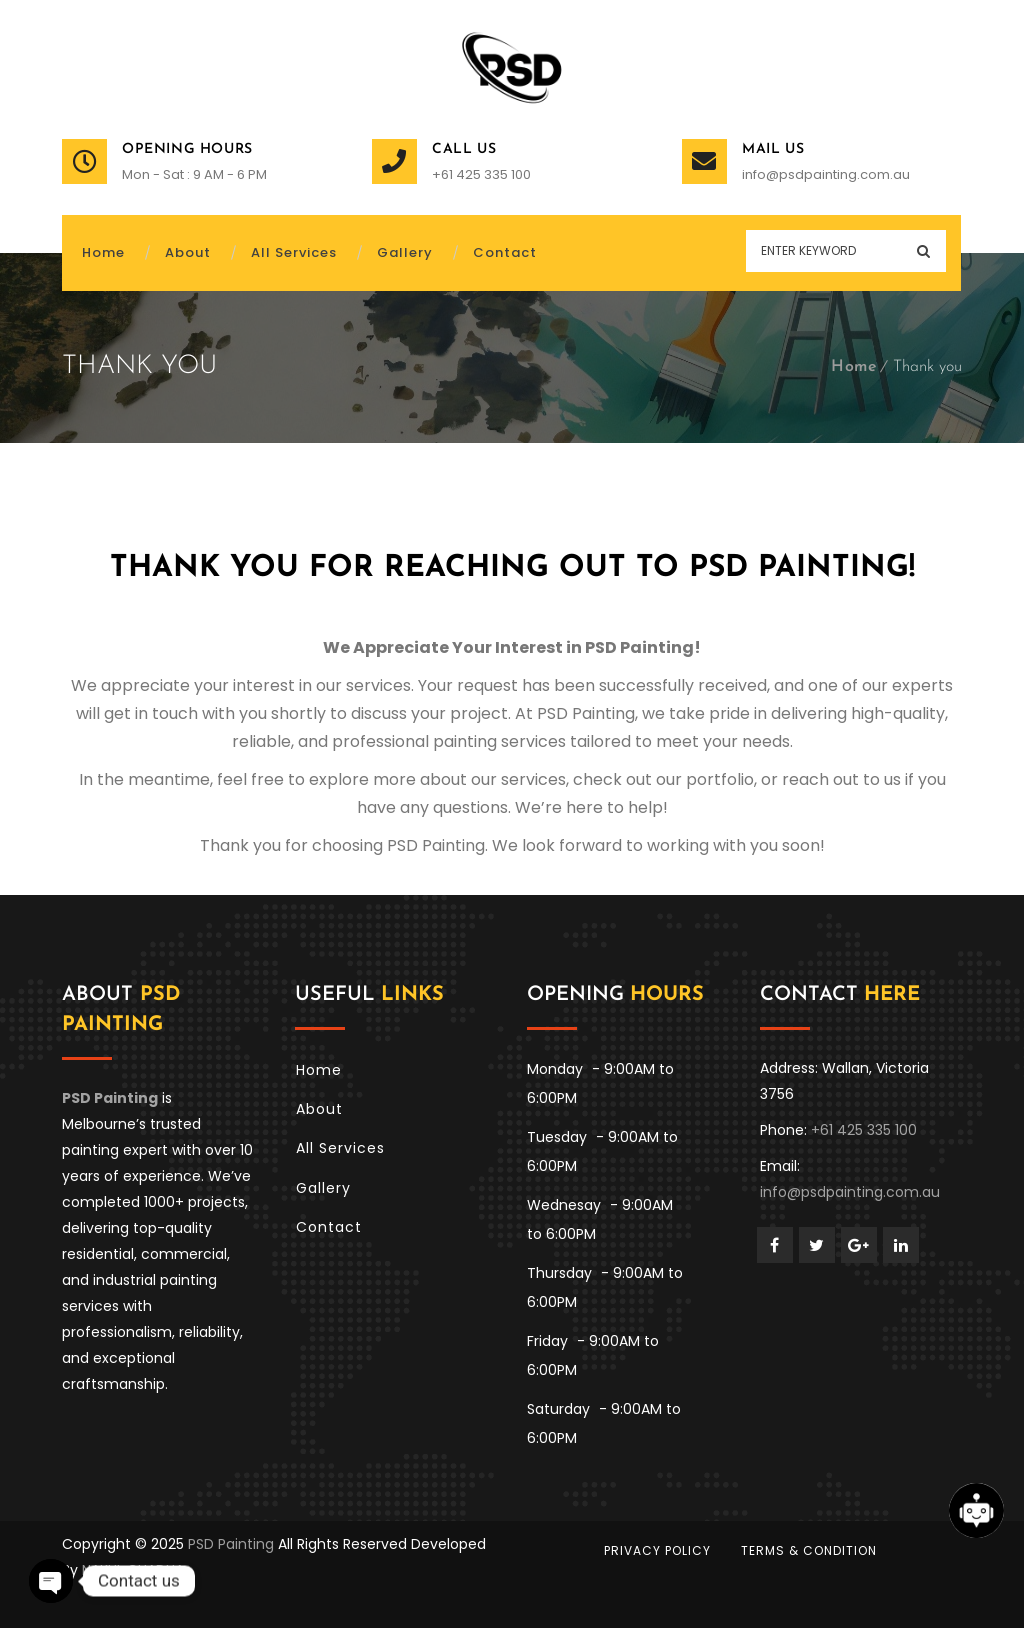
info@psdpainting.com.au (826, 174)
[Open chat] (976, 1510)
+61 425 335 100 (481, 174)
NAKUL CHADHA (133, 1570)
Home (854, 367)
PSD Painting (231, 1544)
